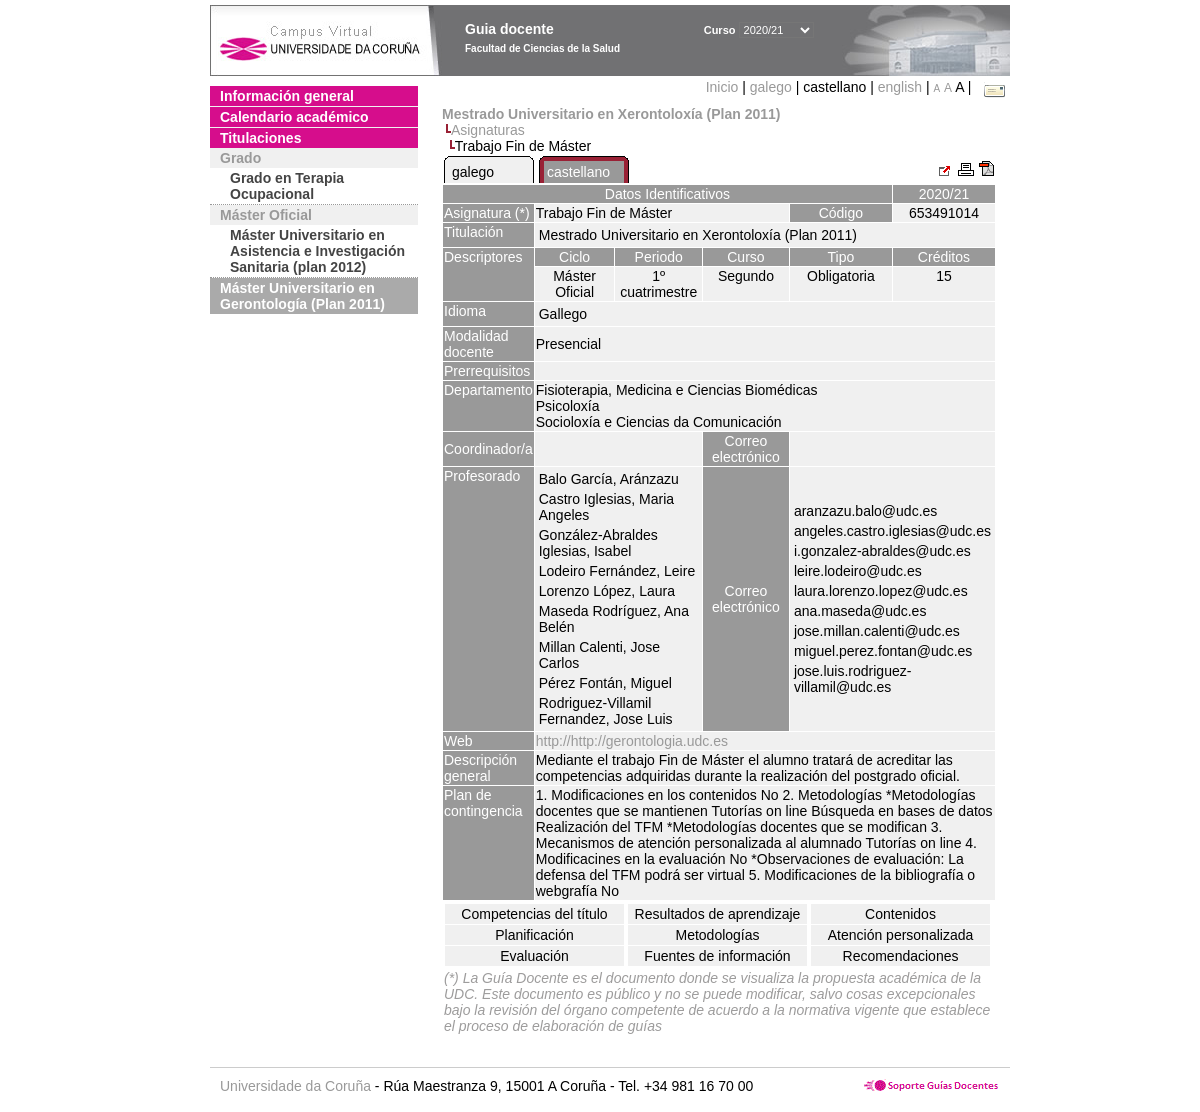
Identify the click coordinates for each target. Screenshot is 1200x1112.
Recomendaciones (901, 956)
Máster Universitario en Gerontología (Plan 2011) (302, 296)
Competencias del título (534, 914)
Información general (287, 96)
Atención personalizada (901, 935)
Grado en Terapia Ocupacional (287, 186)
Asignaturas (488, 130)
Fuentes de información (717, 956)
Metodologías (717, 935)
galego (771, 87)
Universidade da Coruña (295, 1086)
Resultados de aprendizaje (718, 914)
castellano (578, 172)
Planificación (534, 935)
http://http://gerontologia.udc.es (632, 741)
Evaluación (534, 956)
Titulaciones (260, 138)
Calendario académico (294, 117)
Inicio (724, 87)
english (900, 87)
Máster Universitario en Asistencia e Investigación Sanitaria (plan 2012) (317, 251)
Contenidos (900, 914)
